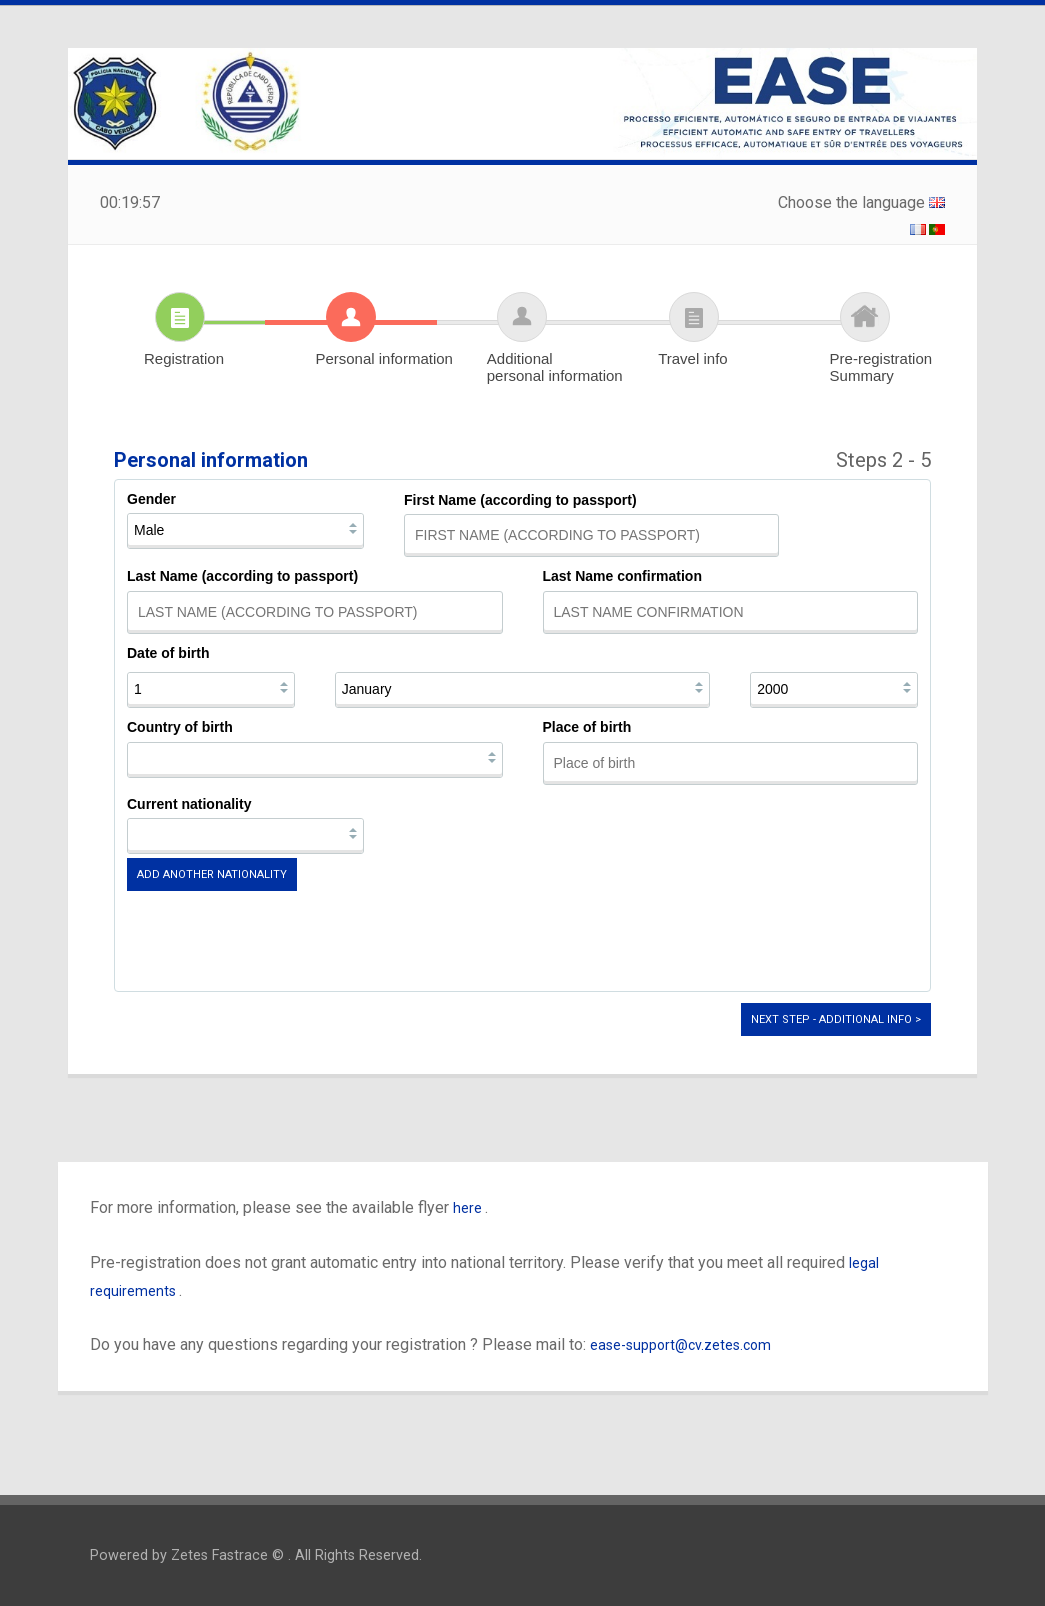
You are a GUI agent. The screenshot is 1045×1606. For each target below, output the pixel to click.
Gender (151, 499)
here (469, 1208)
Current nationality (189, 804)
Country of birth (180, 727)
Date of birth (168, 653)
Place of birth (587, 727)
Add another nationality (212, 874)
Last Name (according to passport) (242, 576)
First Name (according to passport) (520, 500)
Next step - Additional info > (836, 1019)
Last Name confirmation (622, 576)
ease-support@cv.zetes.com (680, 1345)
